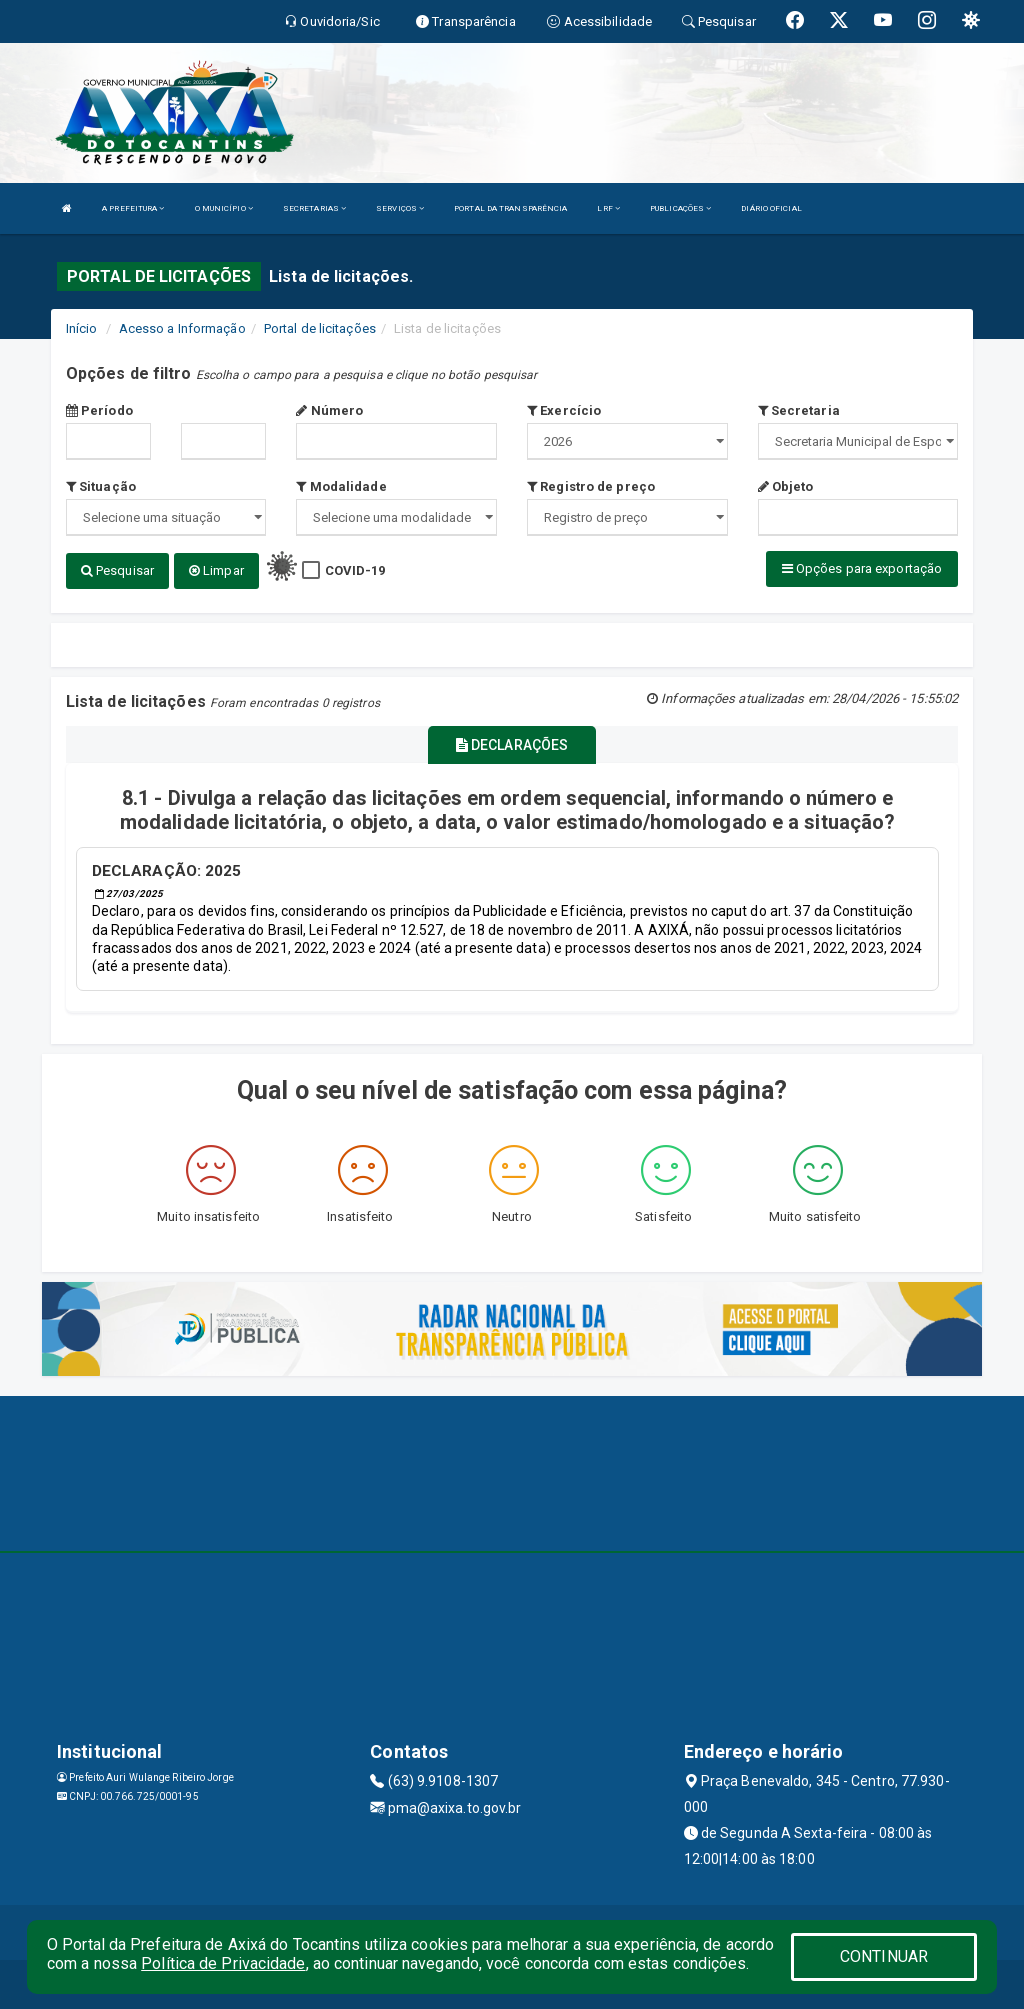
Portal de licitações (320, 328)
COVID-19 (355, 570)
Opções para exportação (862, 568)
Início (82, 328)
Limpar (216, 570)
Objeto (786, 486)
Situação (101, 486)
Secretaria (799, 410)
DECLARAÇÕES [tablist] (512, 745)
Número (329, 410)
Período (99, 410)
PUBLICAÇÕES (680, 208)
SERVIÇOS (400, 208)
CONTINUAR (884, 1956)
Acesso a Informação (182, 328)
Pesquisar (117, 570)
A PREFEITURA (133, 208)
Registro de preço (591, 486)
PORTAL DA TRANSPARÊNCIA (510, 208)
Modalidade (341, 486)
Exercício (564, 410)
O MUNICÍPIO (224, 208)
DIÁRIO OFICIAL (771, 208)
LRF (608, 208)
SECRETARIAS (314, 208)
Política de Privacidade (223, 1963)
